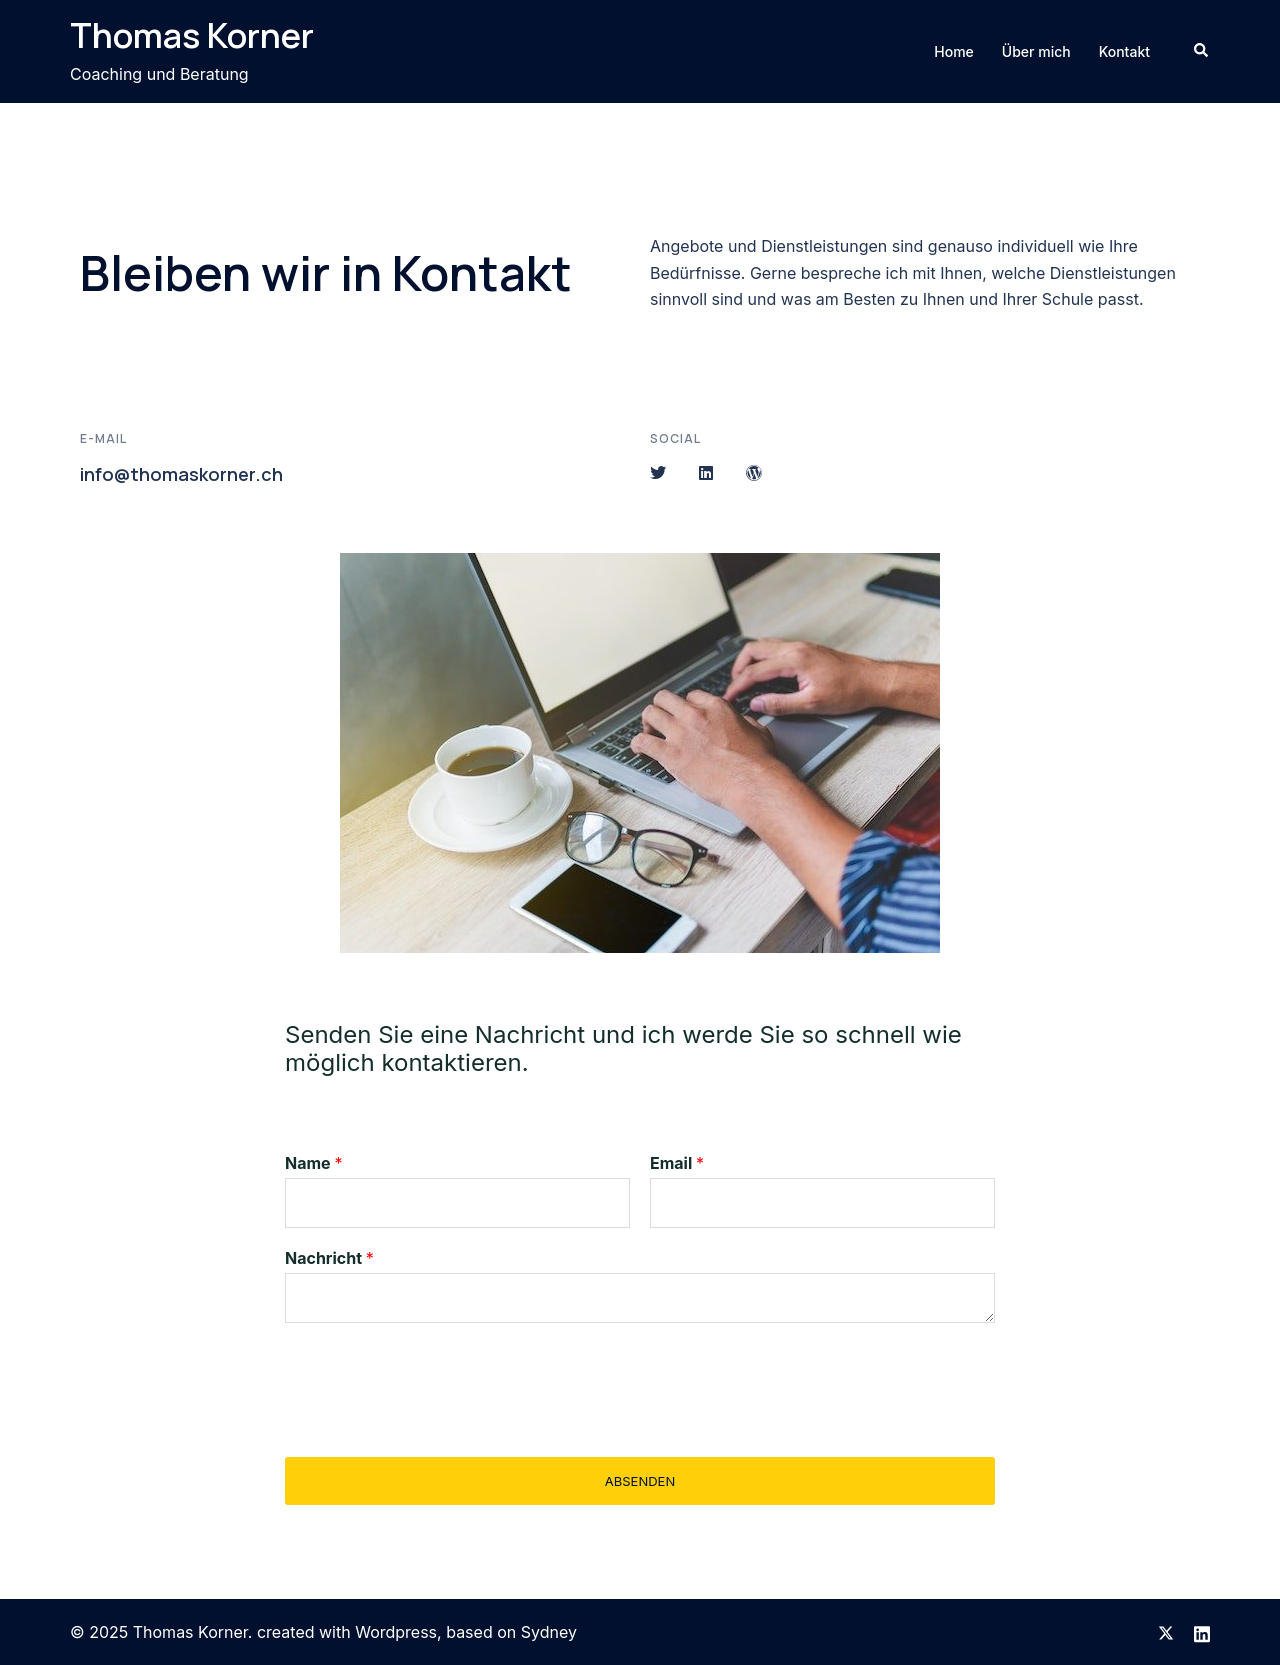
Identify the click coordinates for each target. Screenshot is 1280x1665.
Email (677, 1163)
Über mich (1036, 51)
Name (313, 1163)
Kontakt (1124, 51)
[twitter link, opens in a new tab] (1166, 1632)
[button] (1202, 51)
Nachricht (329, 1258)
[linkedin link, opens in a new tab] (1202, 1632)
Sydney (549, 1632)
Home (954, 51)
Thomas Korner (192, 35)
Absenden (640, 1481)
